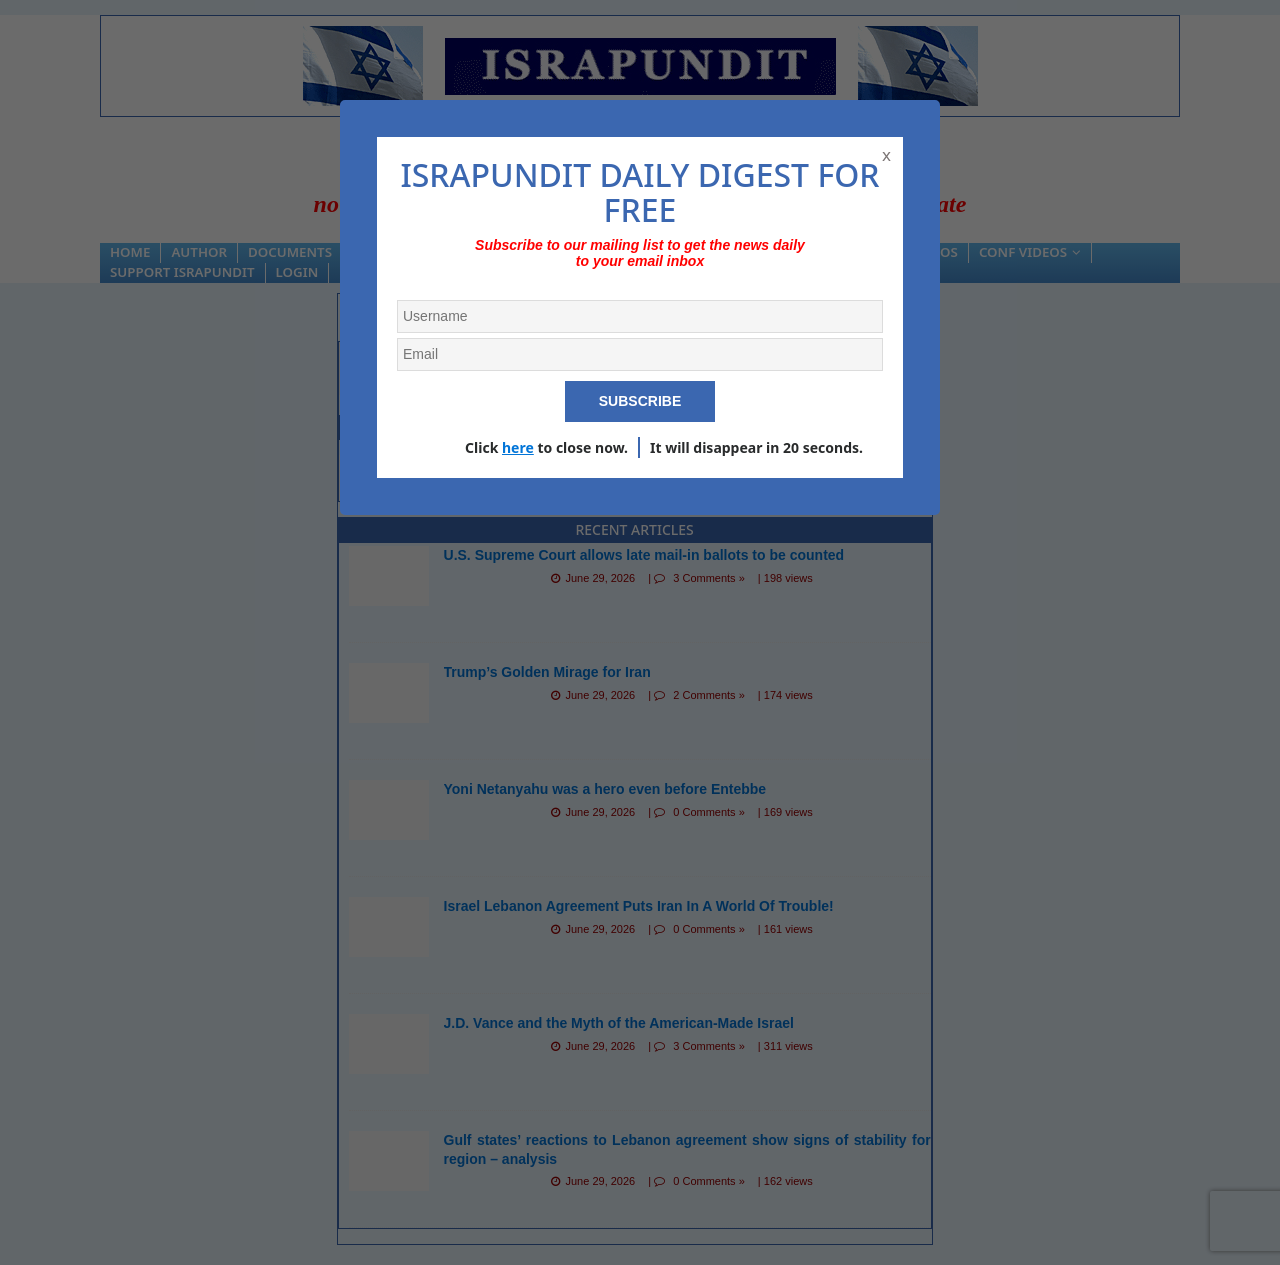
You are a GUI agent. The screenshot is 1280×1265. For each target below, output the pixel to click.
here (518, 447)
